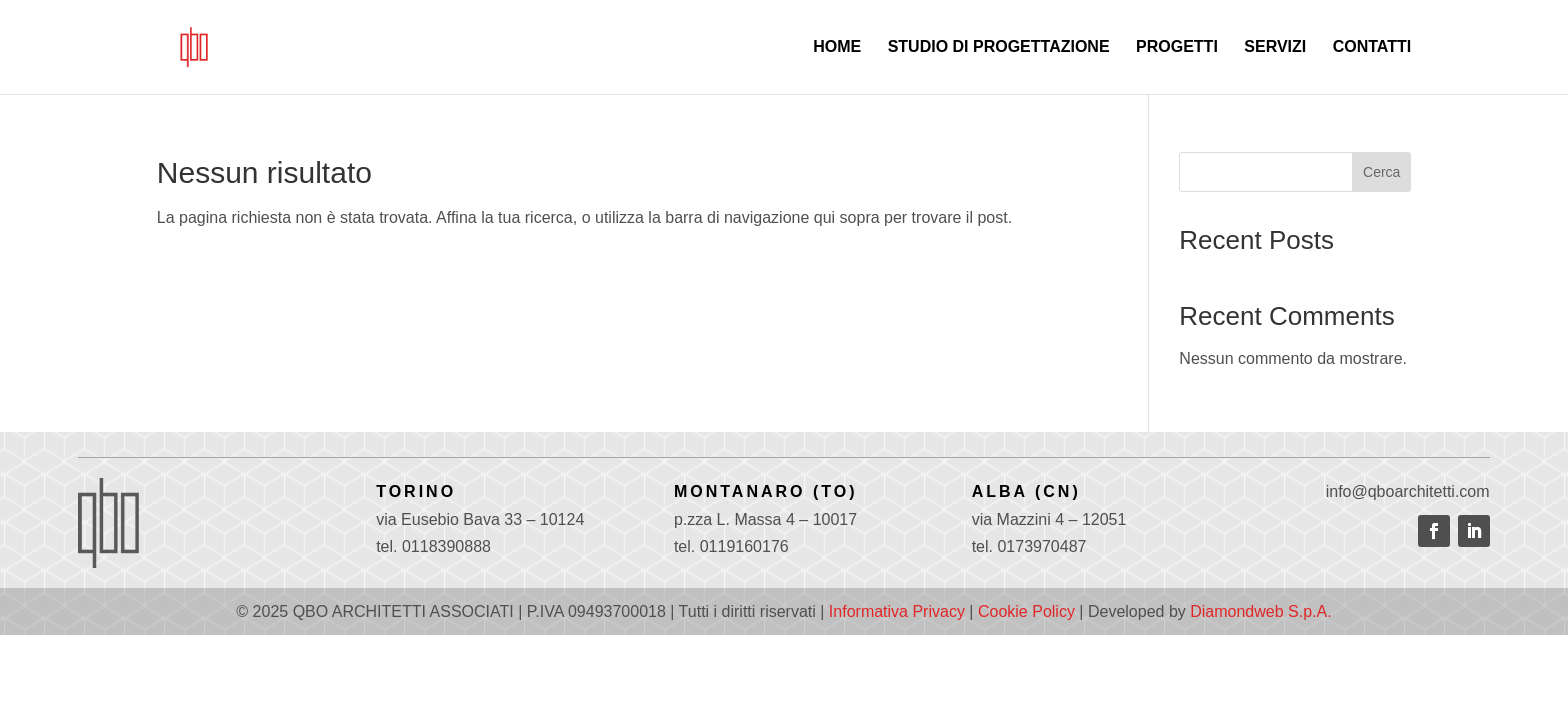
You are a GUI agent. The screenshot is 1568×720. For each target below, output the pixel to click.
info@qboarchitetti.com (1408, 491)
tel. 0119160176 (731, 546)
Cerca (1381, 172)
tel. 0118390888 (433, 546)
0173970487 (1041, 546)
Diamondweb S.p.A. (1260, 611)
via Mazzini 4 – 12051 (1049, 519)
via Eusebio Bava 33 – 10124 (480, 519)
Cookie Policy (1026, 611)
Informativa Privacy (897, 611)
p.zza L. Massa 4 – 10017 (765, 519)
